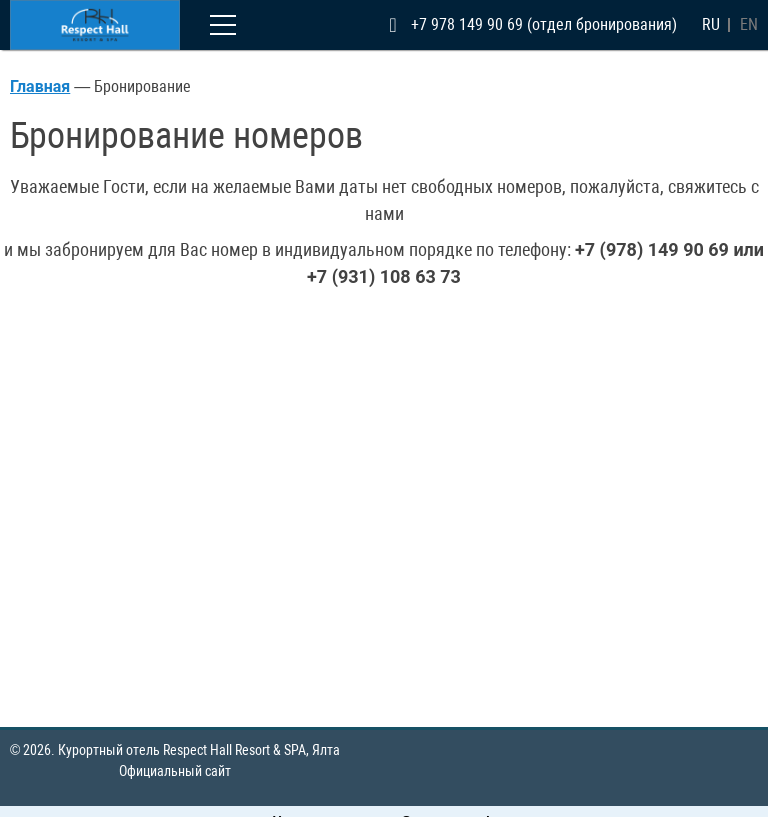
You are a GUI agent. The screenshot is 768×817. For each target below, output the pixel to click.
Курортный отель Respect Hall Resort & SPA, (199, 750)
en (749, 24)
